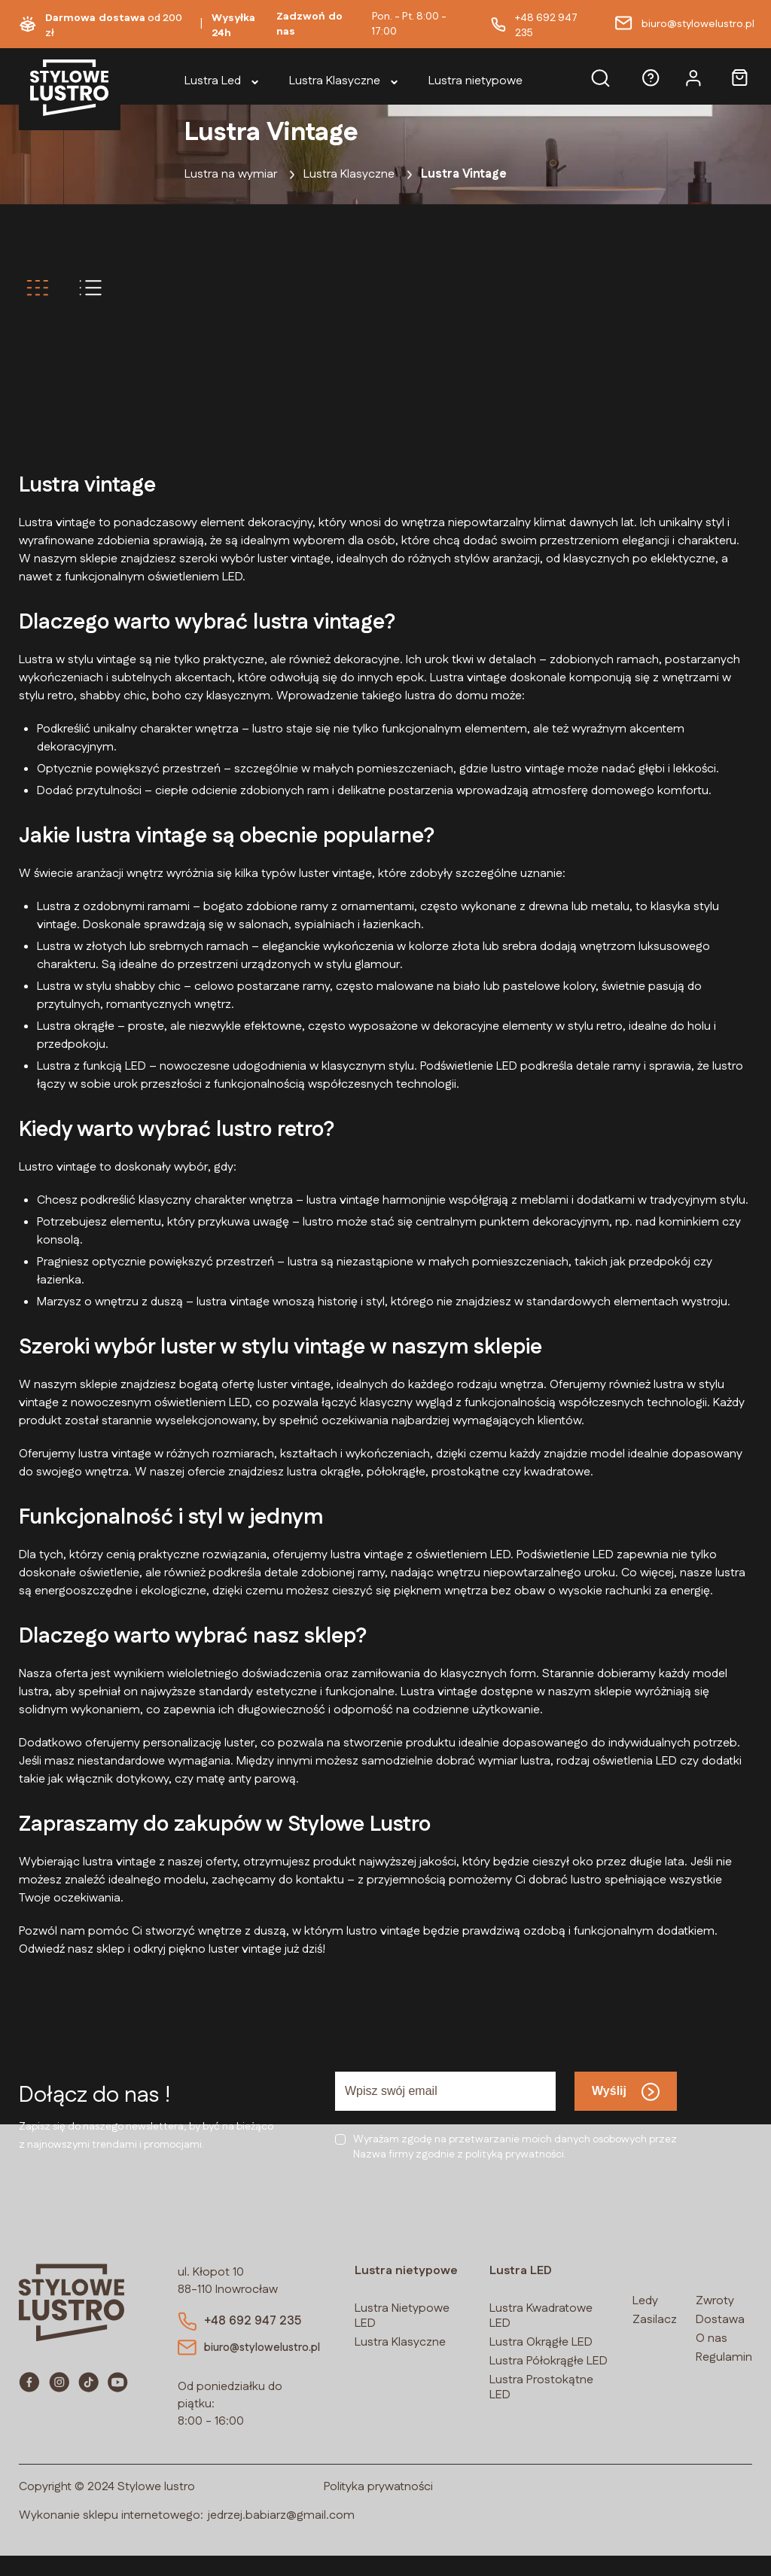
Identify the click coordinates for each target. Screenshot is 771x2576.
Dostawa (720, 2319)
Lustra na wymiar (230, 174)
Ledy (645, 2301)
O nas (711, 2338)
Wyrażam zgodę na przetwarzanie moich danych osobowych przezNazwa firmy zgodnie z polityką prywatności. (515, 2147)
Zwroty (715, 2301)
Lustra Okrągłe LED (541, 2342)
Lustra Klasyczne (349, 174)
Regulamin (724, 2357)
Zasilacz (654, 2319)
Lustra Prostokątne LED (541, 2387)
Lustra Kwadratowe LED (541, 2316)
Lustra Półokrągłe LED (548, 2361)
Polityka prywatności (378, 2507)
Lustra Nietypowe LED (402, 2316)
